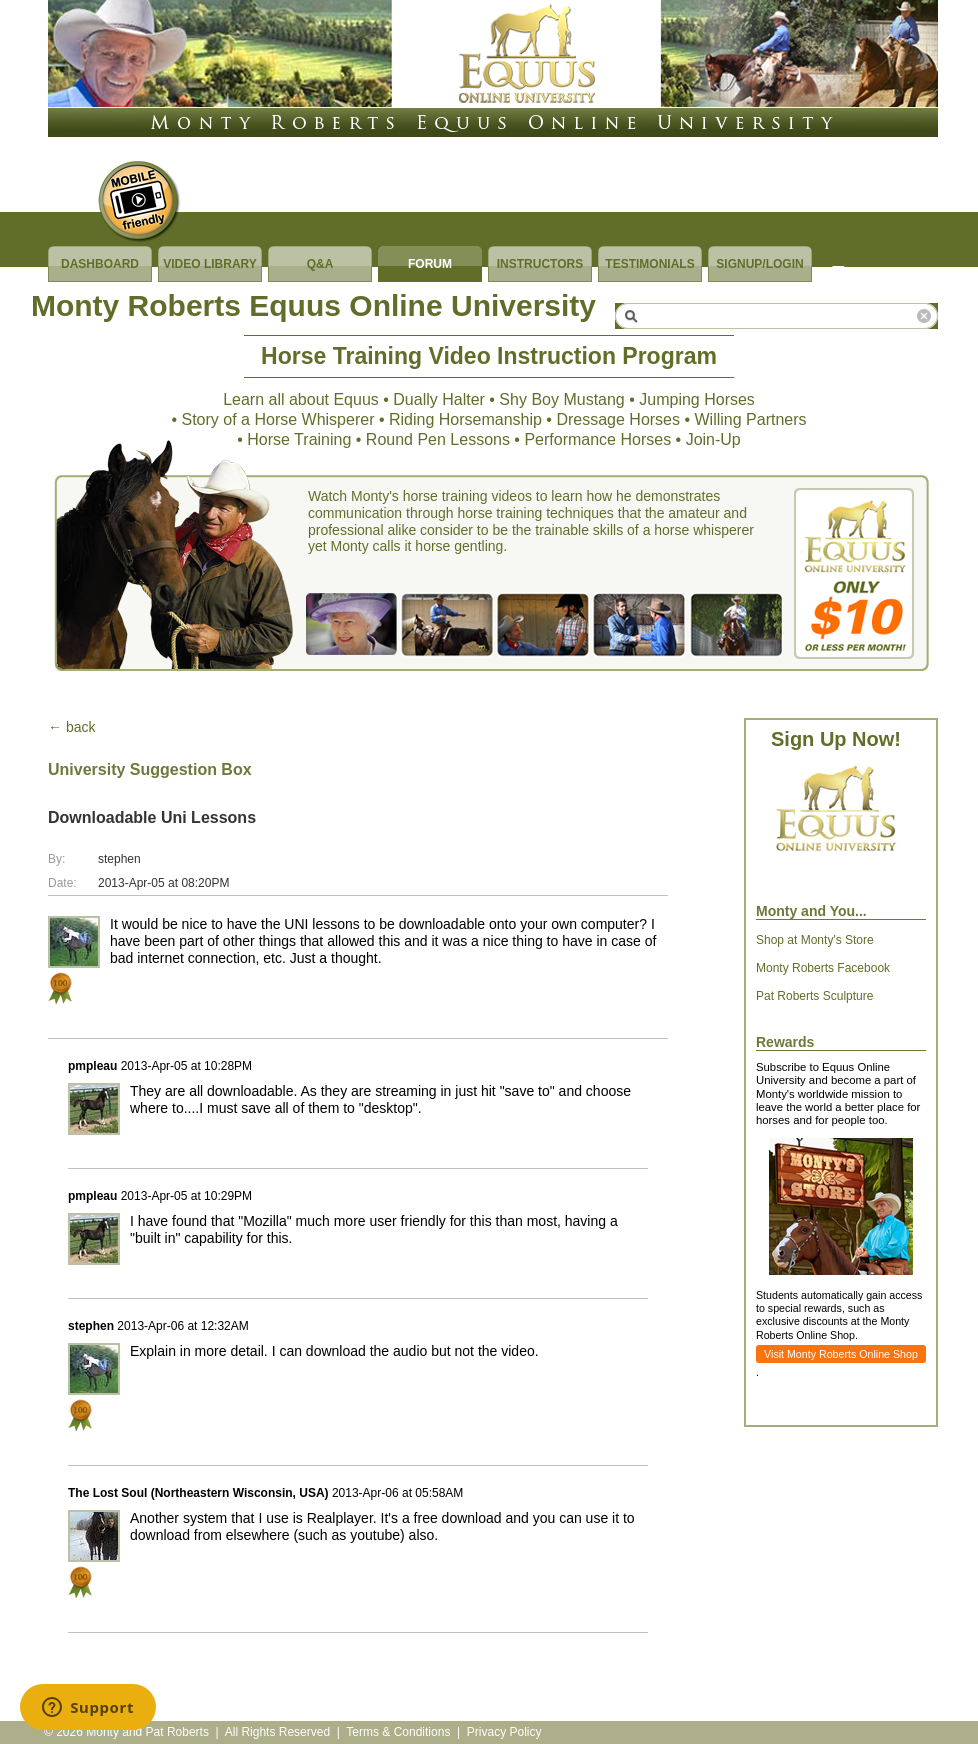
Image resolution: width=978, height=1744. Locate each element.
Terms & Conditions (398, 1732)
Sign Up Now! (836, 739)
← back (71, 727)
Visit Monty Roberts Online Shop (841, 1354)
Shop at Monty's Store (815, 940)
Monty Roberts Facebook (823, 968)
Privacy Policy (504, 1732)
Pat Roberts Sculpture (814, 996)
